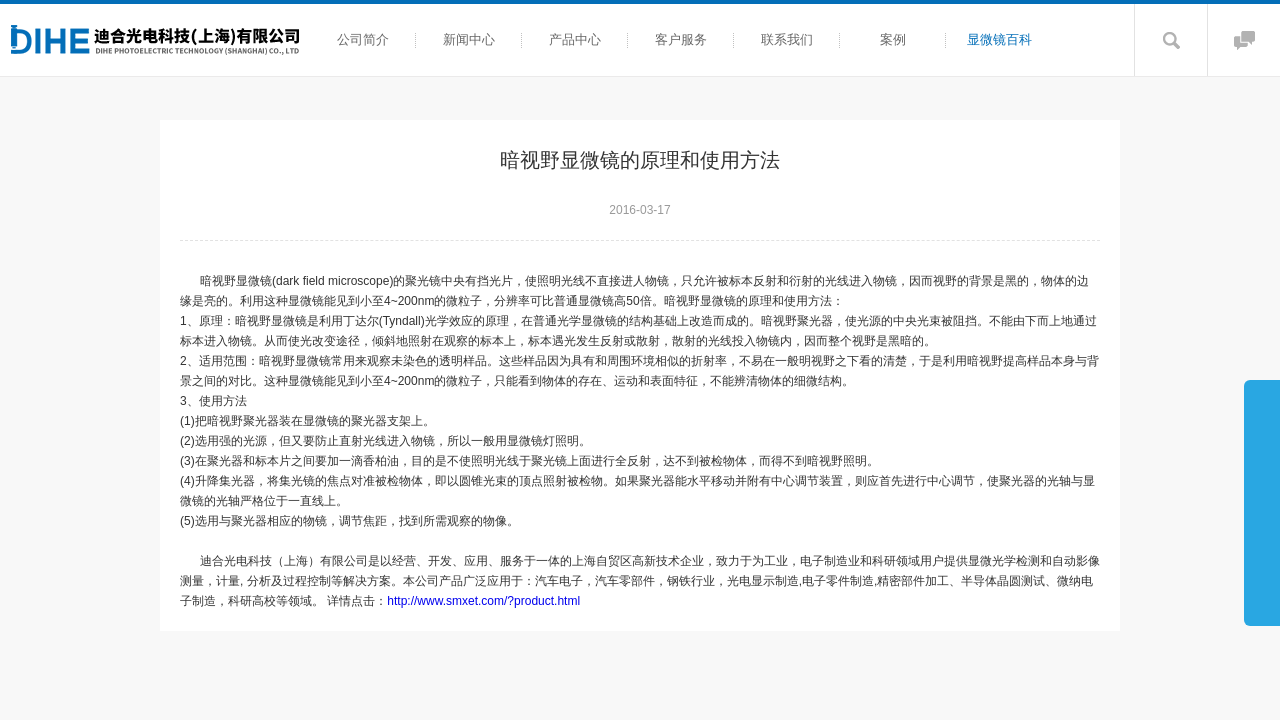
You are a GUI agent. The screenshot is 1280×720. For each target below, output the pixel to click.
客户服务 (681, 39)
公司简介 (363, 39)
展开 (1262, 502)
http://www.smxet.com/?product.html (483, 601)
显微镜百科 (999, 39)
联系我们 (787, 39)
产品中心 (575, 39)
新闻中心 (469, 39)
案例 (893, 39)
